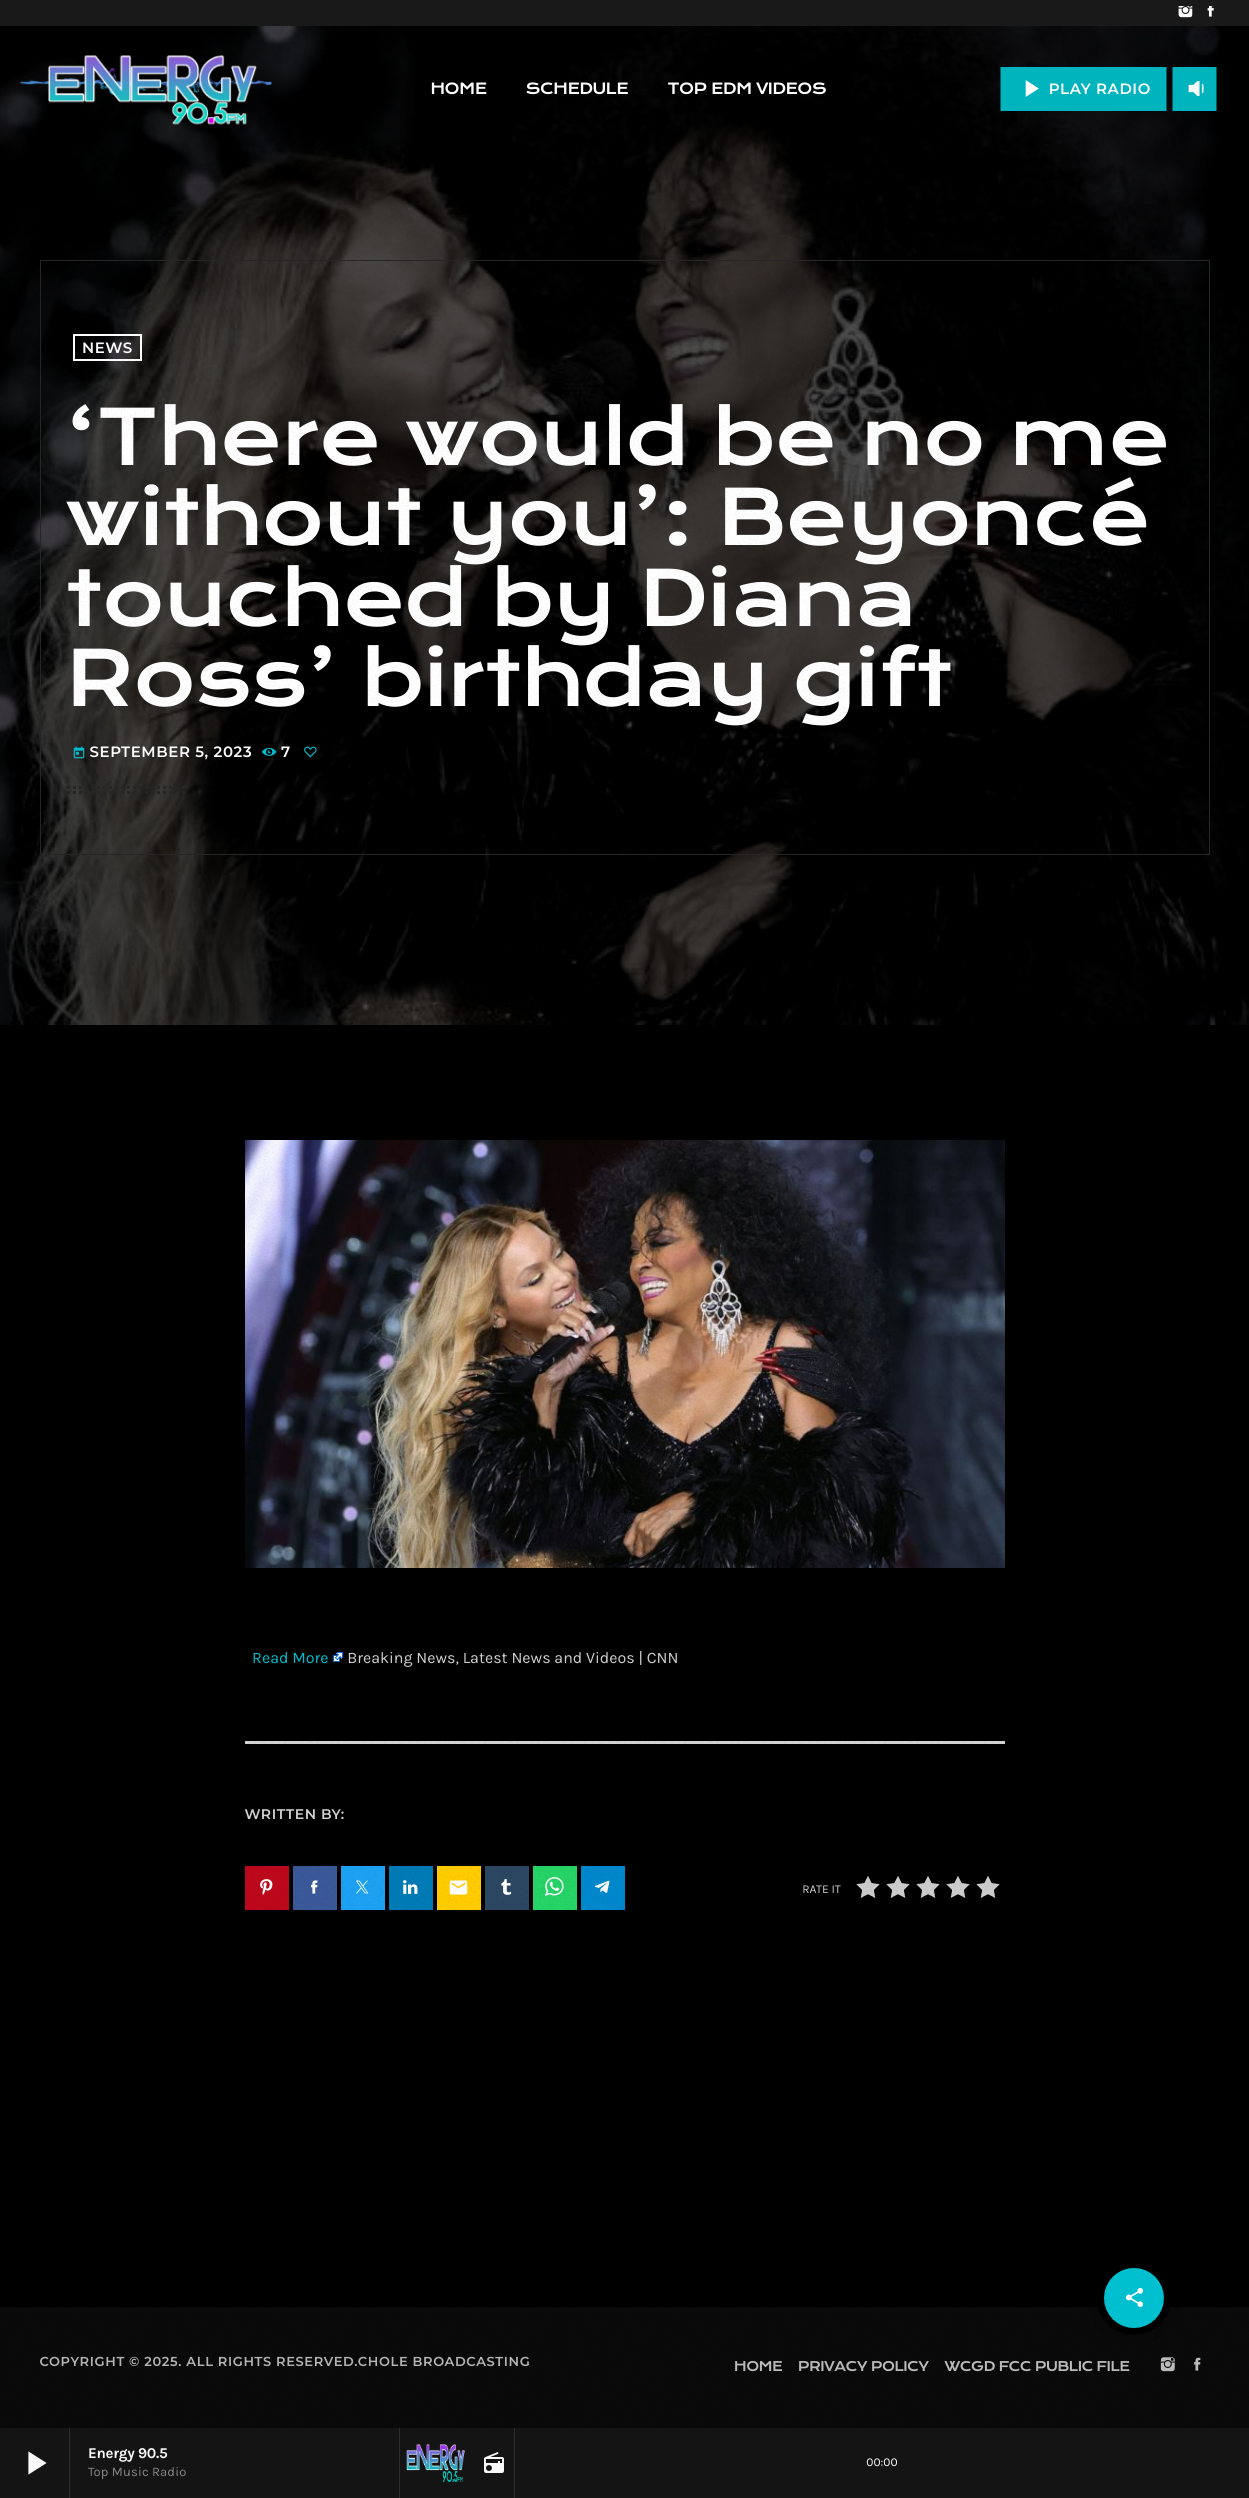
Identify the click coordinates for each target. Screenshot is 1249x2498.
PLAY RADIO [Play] (1083, 88)
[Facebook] (1210, 13)
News (107, 347)
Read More (290, 1658)
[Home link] (146, 89)
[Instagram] (1185, 13)
